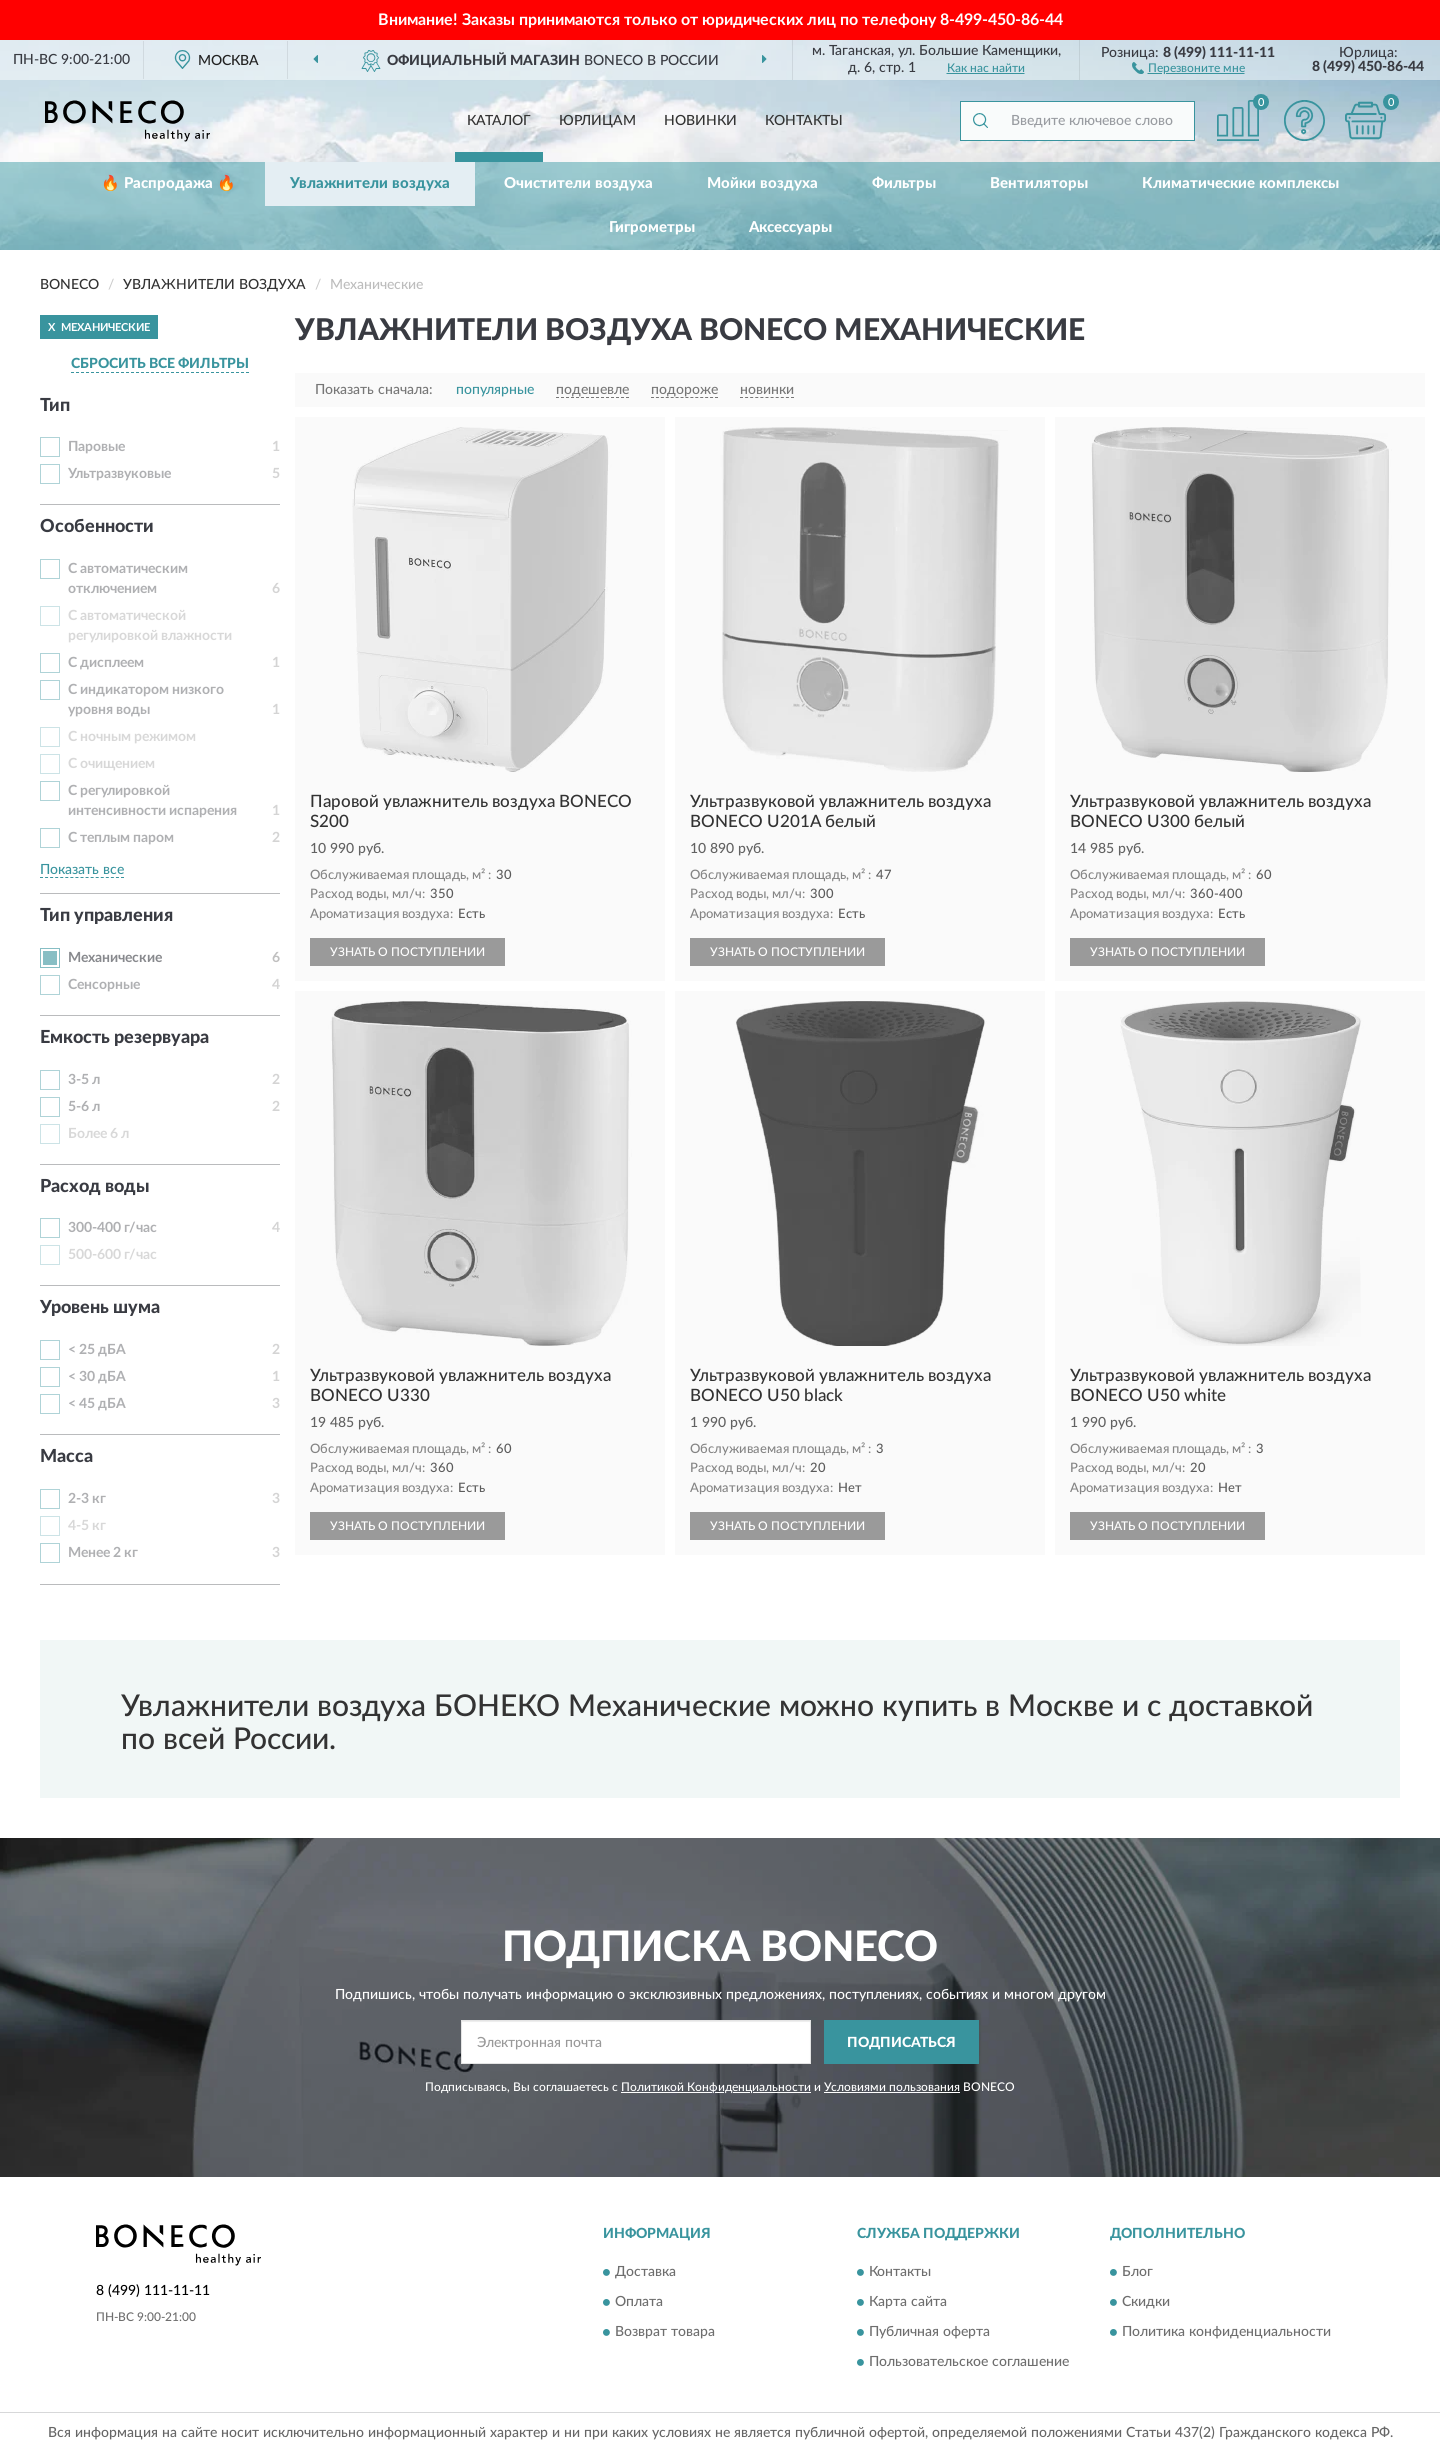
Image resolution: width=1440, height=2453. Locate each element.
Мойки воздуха (762, 183)
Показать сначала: (374, 390)
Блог (1137, 2272)
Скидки (1146, 2302)
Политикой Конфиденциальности (716, 2087)
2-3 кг (87, 1499)
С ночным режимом (132, 737)
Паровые (96, 447)
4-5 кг (87, 1526)
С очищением (111, 764)
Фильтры (904, 183)
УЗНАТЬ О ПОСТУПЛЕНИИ (407, 952)
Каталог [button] (499, 121)
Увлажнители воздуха (370, 183)
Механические (115, 958)
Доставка (645, 2272)
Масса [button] (66, 1457)
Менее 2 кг (103, 1553)
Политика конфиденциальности (1226, 2332)
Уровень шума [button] (100, 1308)
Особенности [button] (97, 527)
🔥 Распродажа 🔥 (168, 183)
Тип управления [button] (106, 916)
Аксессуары (790, 227)
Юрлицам (597, 121)
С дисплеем (106, 663)
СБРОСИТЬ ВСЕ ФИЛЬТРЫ (160, 364)
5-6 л (84, 1107)
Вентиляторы (1039, 183)
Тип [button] (55, 406)
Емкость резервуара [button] (124, 1038)
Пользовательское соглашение (969, 2362)
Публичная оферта (929, 2332)
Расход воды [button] (95, 1187)
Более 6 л (98, 1134)
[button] (1188, 67)
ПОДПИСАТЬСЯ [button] (901, 2043)
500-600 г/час (112, 1255)
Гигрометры (652, 227)
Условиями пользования (892, 2087)
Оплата (639, 2302)
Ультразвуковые (119, 474)
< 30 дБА (97, 1377)
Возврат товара (665, 2332)
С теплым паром (121, 838)
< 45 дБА (97, 1404)
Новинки (700, 121)
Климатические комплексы (1240, 183)
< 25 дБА (97, 1350)
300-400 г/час (112, 1228)
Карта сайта (908, 2302)
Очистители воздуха (578, 183)
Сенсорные (104, 985)
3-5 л (84, 1080)
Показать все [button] (82, 870)
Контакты (804, 121)
